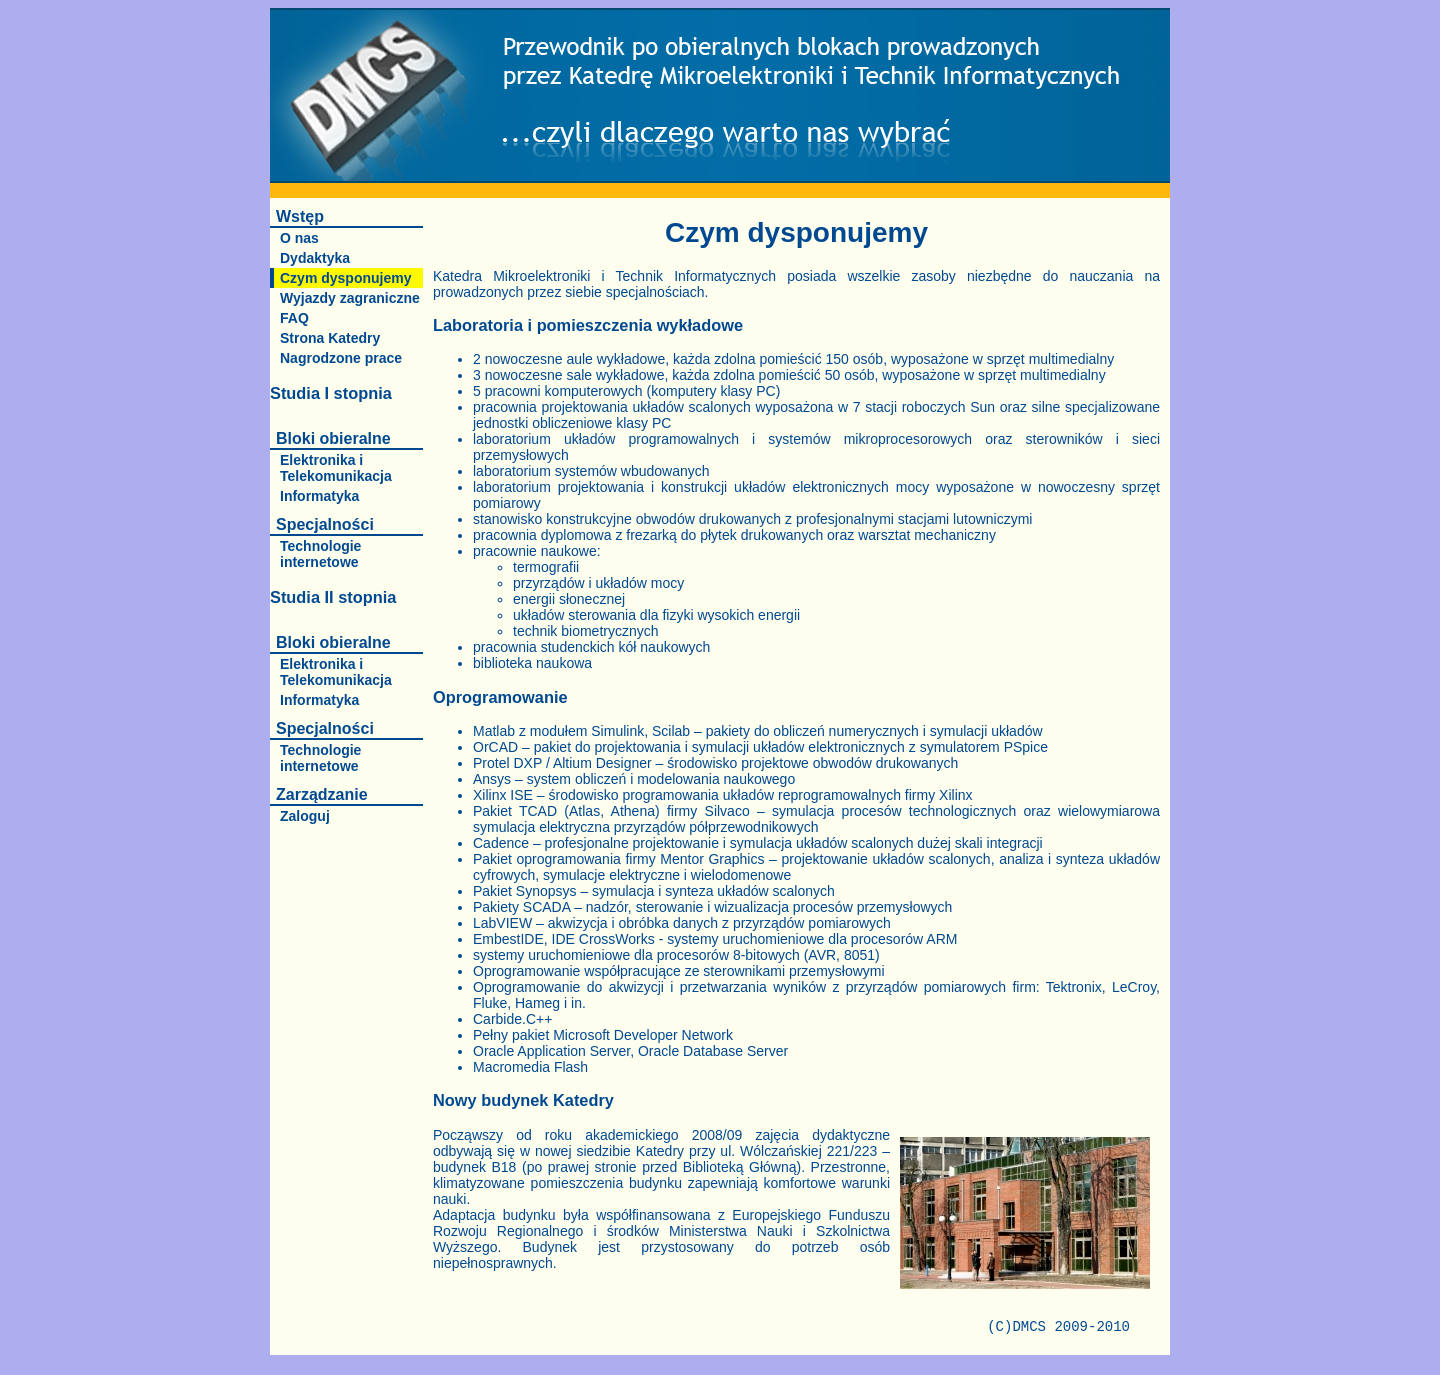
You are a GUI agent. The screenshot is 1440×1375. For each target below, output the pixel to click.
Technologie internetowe (320, 554)
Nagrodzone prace (341, 358)
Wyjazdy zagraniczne (350, 298)
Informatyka (319, 496)
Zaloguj (305, 816)
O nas (299, 238)
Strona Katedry (330, 338)
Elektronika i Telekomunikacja (336, 468)
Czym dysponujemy (345, 278)
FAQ (294, 318)
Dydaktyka (315, 258)
